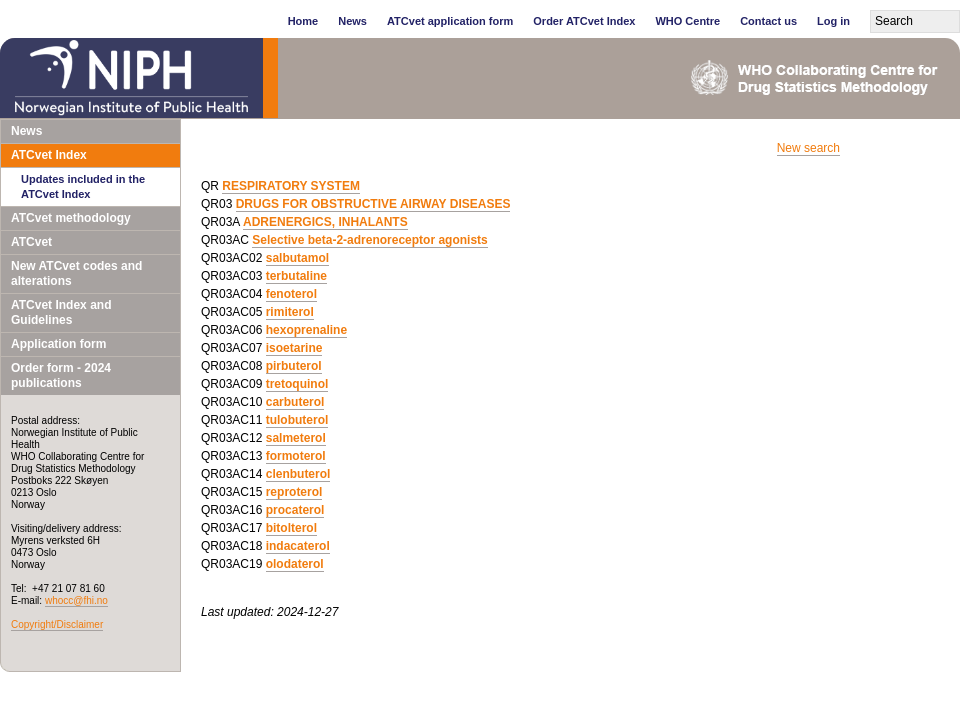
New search (808, 148)
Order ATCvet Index (584, 21)
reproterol (294, 492)
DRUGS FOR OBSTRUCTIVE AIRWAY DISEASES (373, 204)
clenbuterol (298, 474)
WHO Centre (687, 21)
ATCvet (31, 242)
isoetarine (294, 348)
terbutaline (296, 276)
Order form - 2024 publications (61, 375)
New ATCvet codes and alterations (76, 273)
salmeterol (296, 438)
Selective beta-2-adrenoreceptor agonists (369, 240)
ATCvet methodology (71, 218)
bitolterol (291, 528)
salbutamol (297, 258)
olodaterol (295, 564)
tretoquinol (297, 384)
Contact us (768, 21)
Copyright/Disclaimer (57, 624)
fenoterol (291, 294)
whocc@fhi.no (76, 600)
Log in (833, 21)
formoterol (296, 456)
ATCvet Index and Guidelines (61, 312)
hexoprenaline (306, 330)
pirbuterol (294, 366)
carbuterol (295, 402)
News (352, 21)
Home (303, 21)
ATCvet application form (450, 21)
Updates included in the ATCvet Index (83, 186)
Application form (58, 344)
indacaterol (298, 546)
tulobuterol (297, 420)
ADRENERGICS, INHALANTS (325, 222)
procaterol (295, 510)
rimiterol (290, 312)
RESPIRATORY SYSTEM (291, 186)
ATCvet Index (49, 155)
